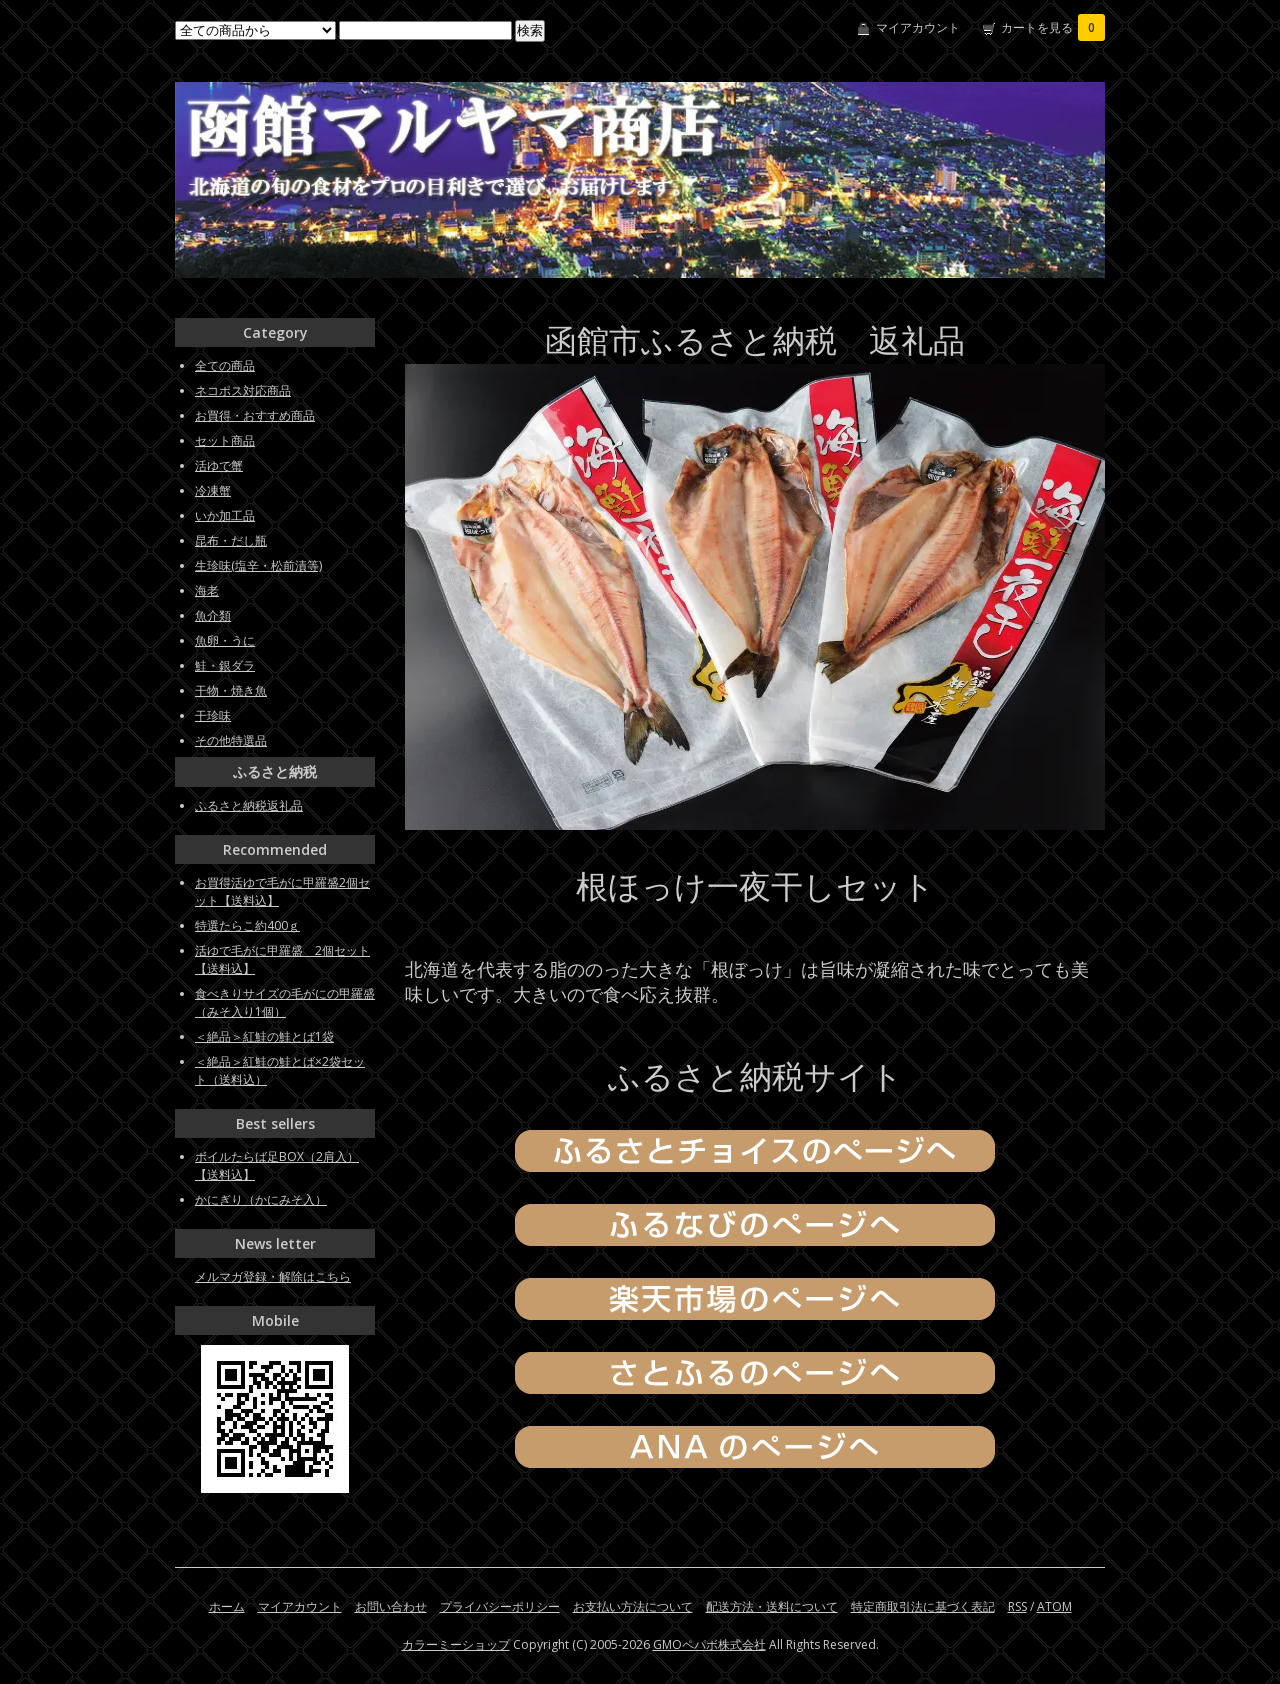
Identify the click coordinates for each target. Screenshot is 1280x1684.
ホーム (227, 1606)
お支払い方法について (633, 1606)
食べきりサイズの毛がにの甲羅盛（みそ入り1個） (285, 1002)
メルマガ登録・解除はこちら (273, 1276)
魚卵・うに (225, 640)
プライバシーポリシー (500, 1606)
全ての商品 (225, 365)
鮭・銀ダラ (225, 665)
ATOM (1054, 1606)
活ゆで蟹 (219, 465)
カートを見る (1053, 27)
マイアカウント (918, 27)
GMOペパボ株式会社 (709, 1644)
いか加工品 (225, 515)
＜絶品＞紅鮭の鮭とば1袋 (264, 1036)
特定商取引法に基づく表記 (923, 1606)
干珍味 (213, 715)
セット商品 (225, 440)
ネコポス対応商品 (243, 390)
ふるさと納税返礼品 (249, 805)
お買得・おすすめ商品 (255, 415)
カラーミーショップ (456, 1644)
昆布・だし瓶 (231, 540)
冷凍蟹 (213, 490)
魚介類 (213, 615)
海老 (207, 590)
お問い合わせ (391, 1606)
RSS (1017, 1606)
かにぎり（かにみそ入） (261, 1199)
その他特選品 (231, 740)
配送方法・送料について (772, 1606)
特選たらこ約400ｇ (247, 925)
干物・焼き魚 (231, 690)
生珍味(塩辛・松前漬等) (258, 565)
